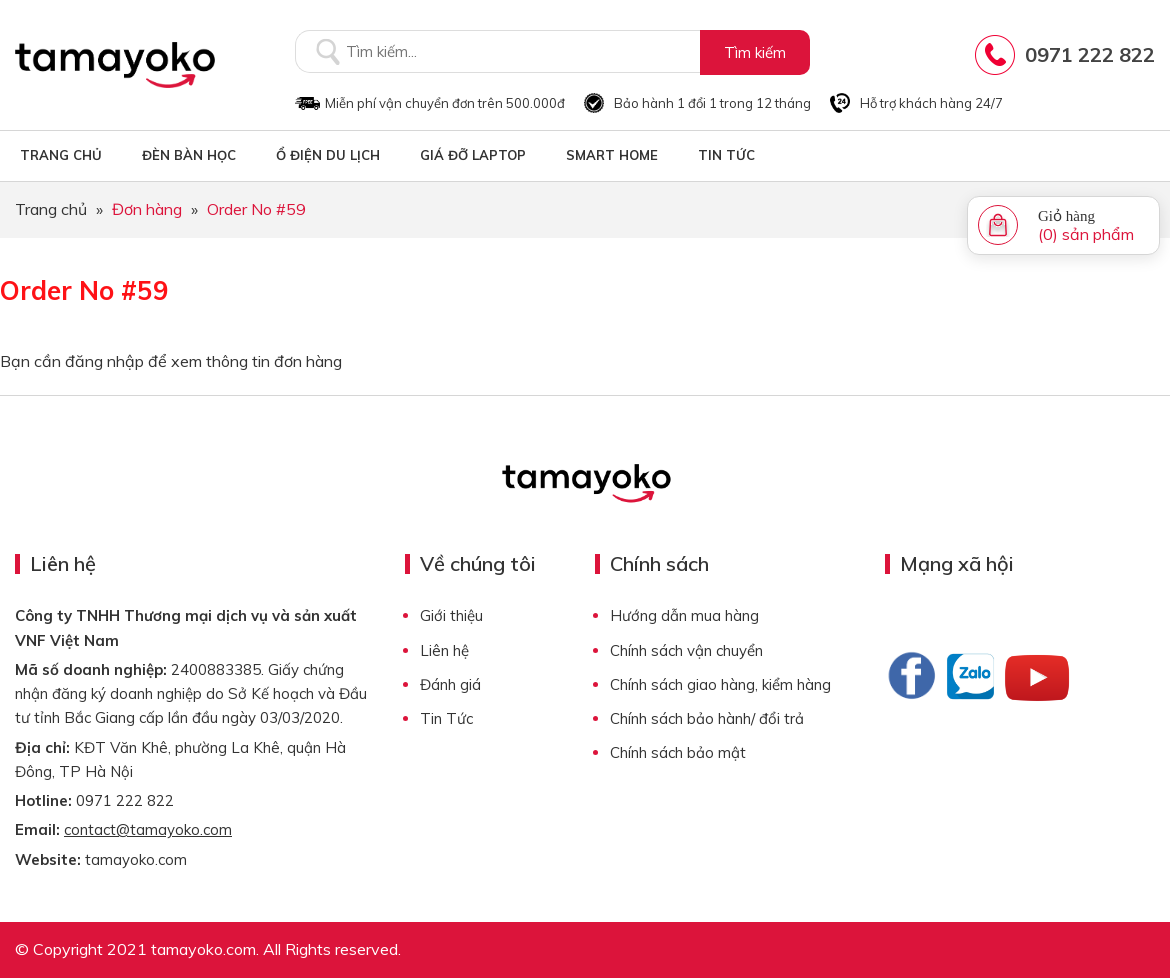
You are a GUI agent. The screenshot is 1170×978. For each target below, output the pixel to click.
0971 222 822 (1090, 54)
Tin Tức (446, 718)
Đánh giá (450, 684)
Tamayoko (115, 65)
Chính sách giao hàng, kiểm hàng (720, 684)
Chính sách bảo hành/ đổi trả (707, 718)
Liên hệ (444, 650)
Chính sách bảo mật (678, 752)
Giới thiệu (451, 615)
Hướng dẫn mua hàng (684, 615)
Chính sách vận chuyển (686, 650)
